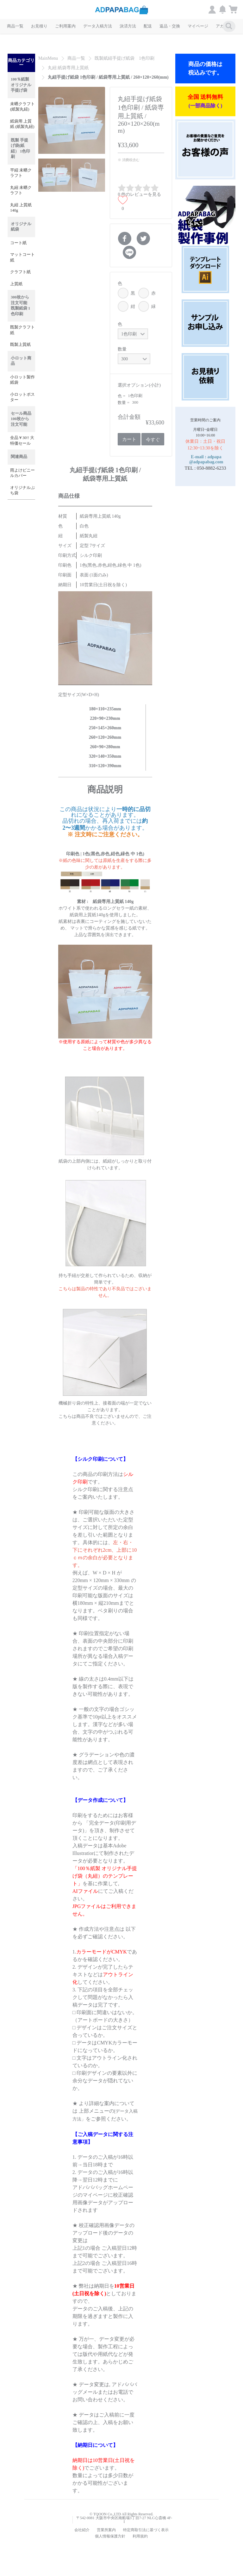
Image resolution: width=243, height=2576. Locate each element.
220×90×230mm (105, 718)
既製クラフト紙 (22, 330)
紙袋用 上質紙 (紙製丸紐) (22, 124)
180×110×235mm (105, 709)
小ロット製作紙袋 (22, 380)
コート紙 (18, 243)
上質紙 (16, 284)
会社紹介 (82, 2530)
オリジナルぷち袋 (22, 490)
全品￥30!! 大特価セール (22, 441)
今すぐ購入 (153, 441)
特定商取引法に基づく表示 (146, 2530)
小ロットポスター (22, 397)
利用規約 (140, 2536)
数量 (122, 349)
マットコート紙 (22, 257)
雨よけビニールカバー (22, 473)
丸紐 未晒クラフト (21, 190)
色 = (122, 396)
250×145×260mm (105, 727)
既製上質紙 (20, 344)
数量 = (124, 402)
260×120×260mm (105, 737)
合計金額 (129, 417)
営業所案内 (106, 2530)
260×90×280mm (105, 746)
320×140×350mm (105, 756)
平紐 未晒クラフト (21, 173)
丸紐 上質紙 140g (21, 208)
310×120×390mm (105, 765)
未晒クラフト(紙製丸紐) (22, 107)
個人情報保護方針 (110, 2536)
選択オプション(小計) (139, 385)
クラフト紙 (20, 272)
